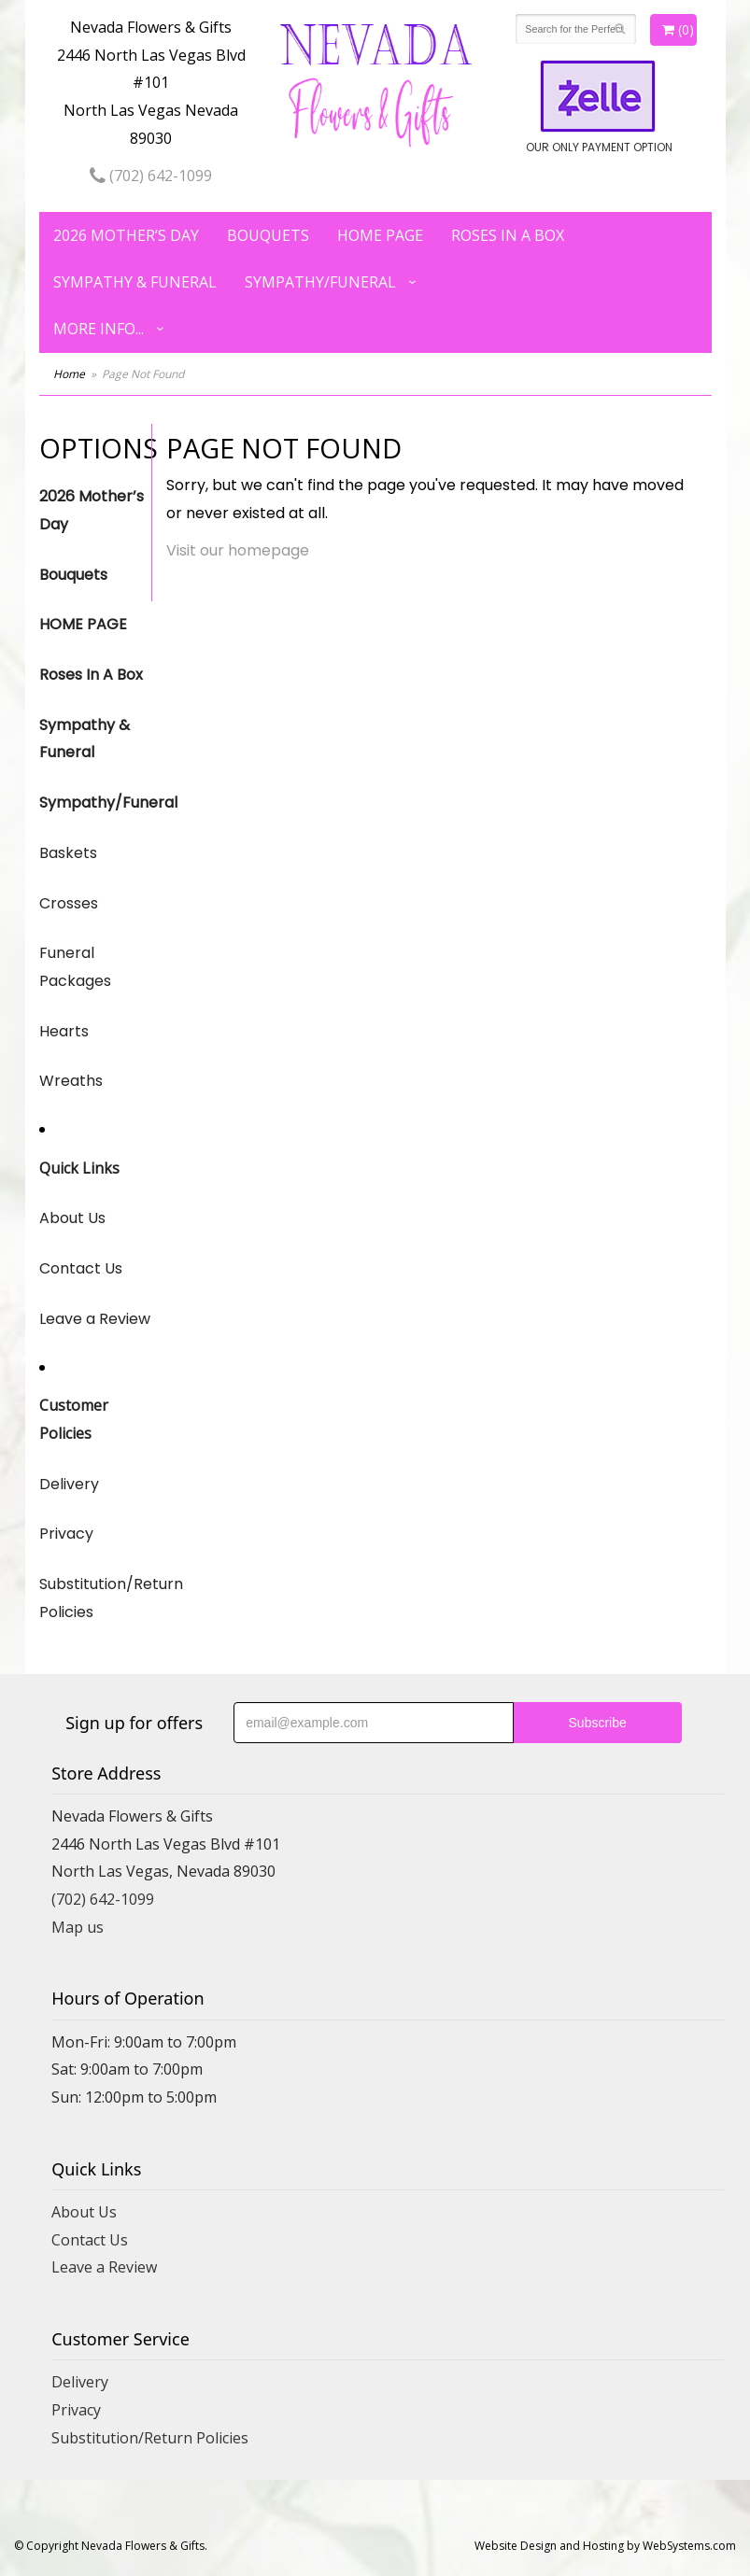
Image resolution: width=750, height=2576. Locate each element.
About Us (72, 1218)
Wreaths (71, 1080)
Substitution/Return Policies (95, 1598)
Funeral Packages (75, 967)
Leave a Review (94, 1319)
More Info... (98, 328)
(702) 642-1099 (151, 175)
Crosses (68, 903)
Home (69, 374)
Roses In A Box (507, 235)
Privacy (66, 1533)
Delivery (69, 1484)
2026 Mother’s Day (126, 235)
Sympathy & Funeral (135, 282)
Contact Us (80, 1268)
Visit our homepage (237, 550)
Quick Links (79, 1168)
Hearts (64, 1031)
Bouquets (268, 235)
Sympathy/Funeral (320, 282)
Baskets (68, 853)
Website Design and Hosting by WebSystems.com (605, 2546)
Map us (77, 1927)
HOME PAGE (380, 235)
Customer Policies (73, 1419)
